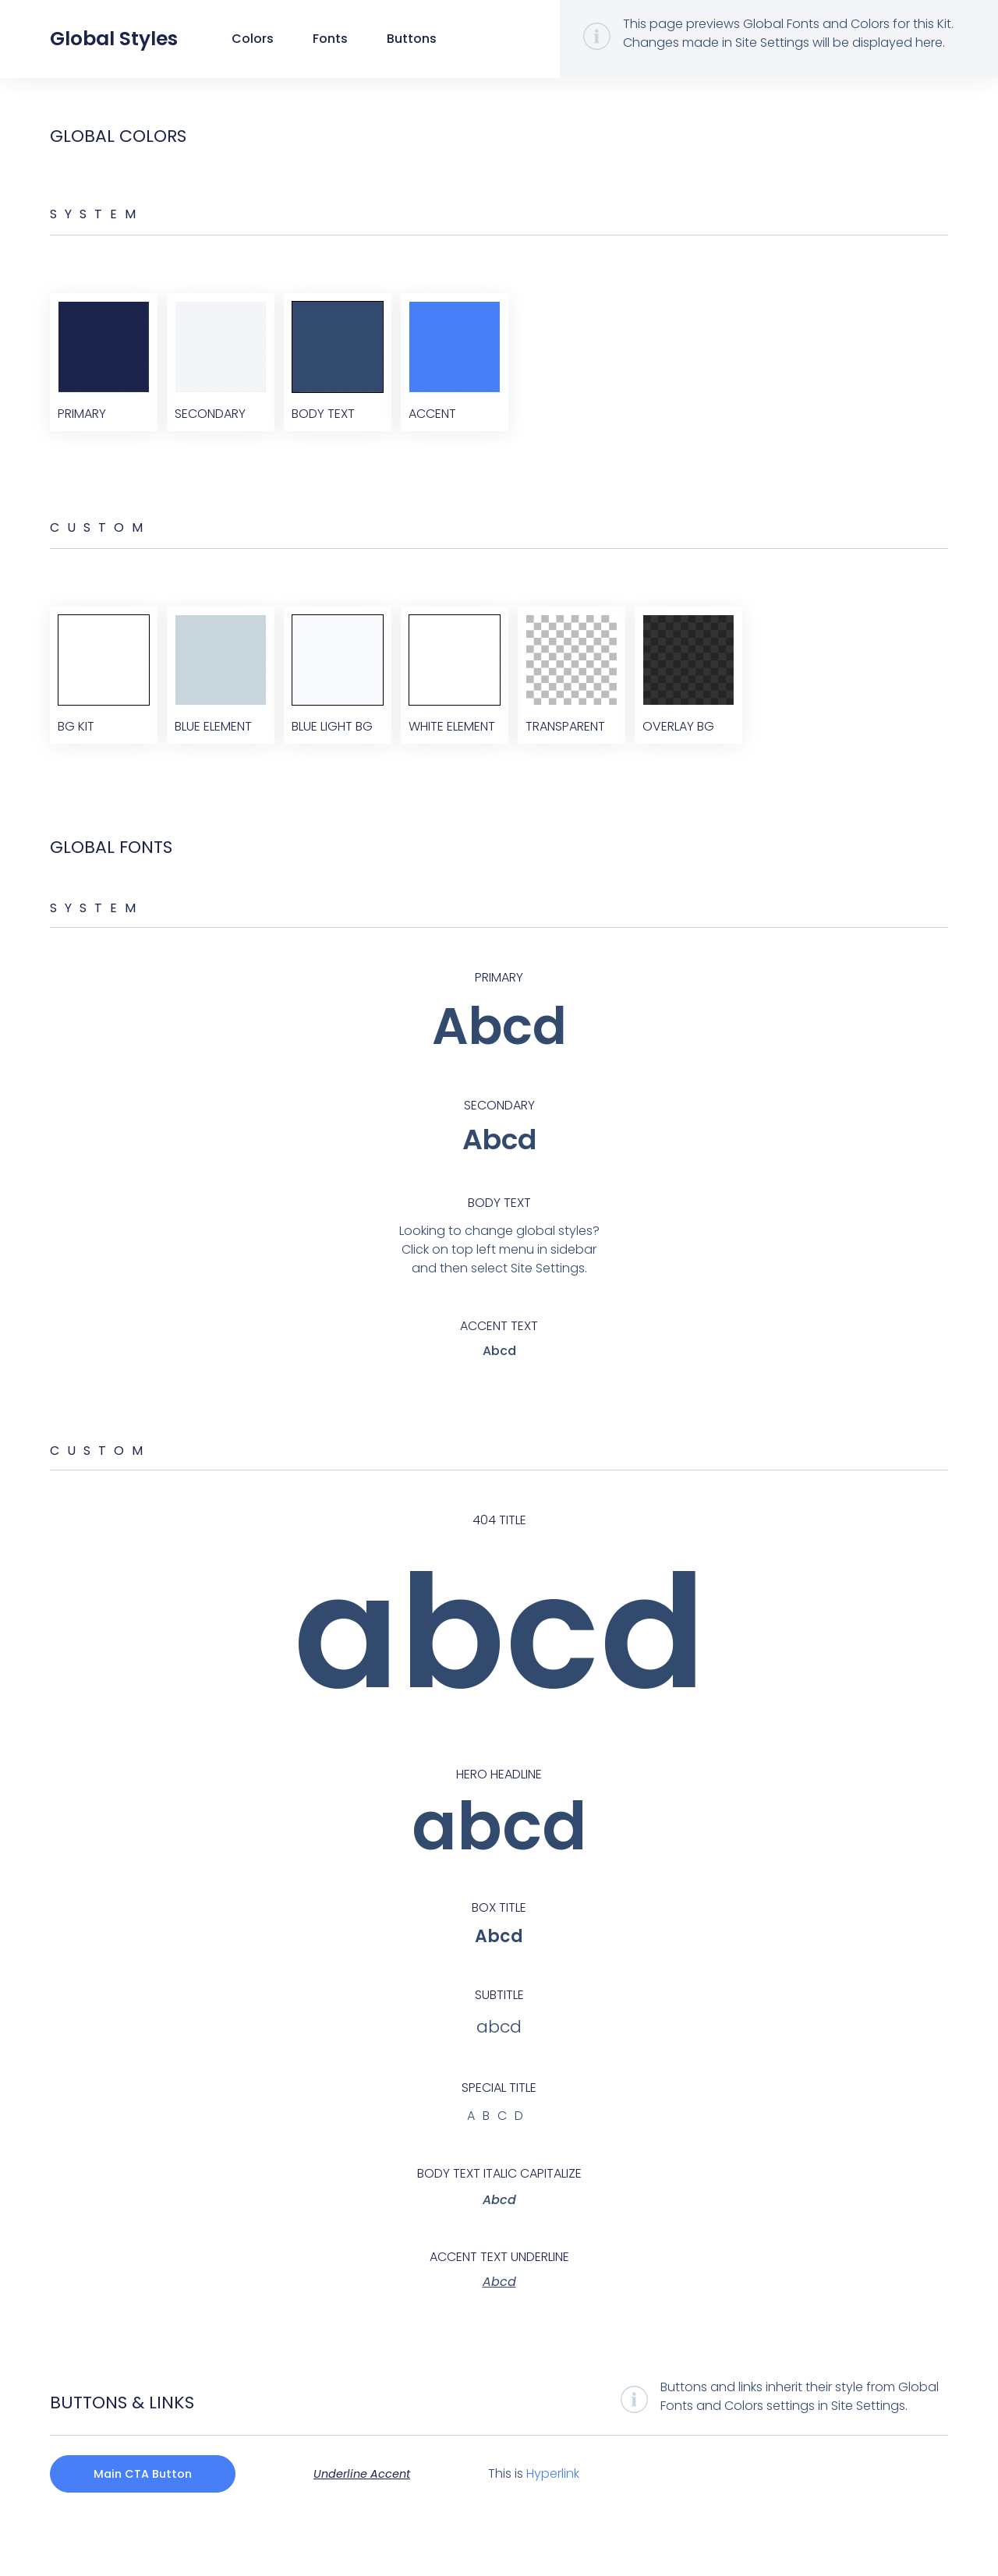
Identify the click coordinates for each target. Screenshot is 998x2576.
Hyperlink (571, 2512)
